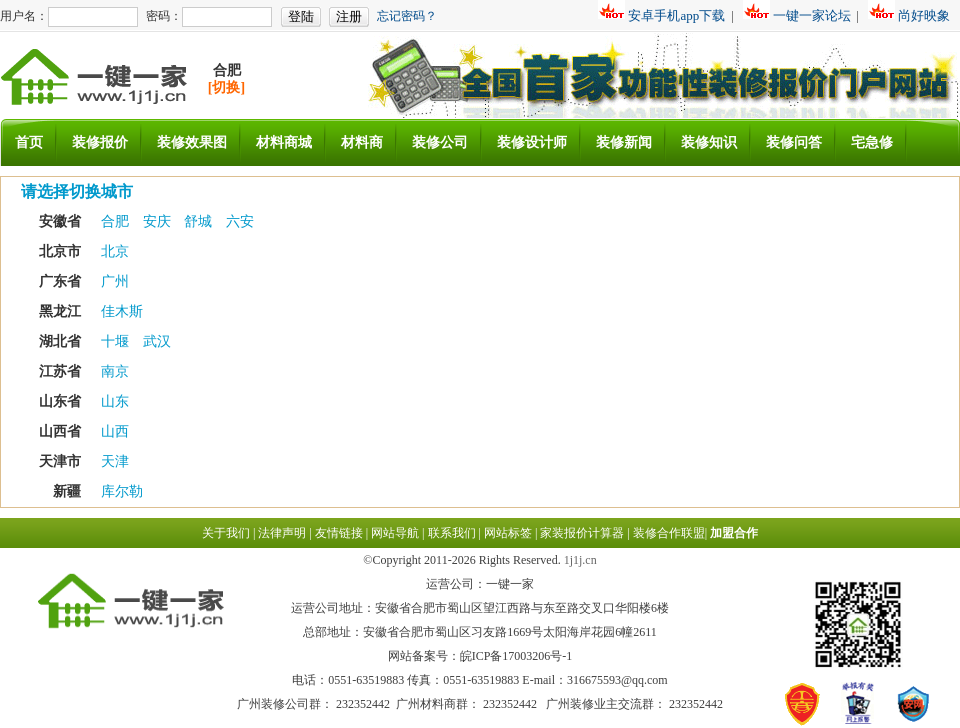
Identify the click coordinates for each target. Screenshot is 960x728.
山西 (115, 431)
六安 (240, 221)
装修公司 (440, 142)
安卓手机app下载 (676, 15)
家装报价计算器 (582, 533)
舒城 (200, 221)
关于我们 (226, 533)
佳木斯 (122, 311)
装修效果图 (192, 142)
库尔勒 (122, 491)
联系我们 (452, 533)
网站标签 (508, 533)
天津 (115, 461)
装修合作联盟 (669, 533)
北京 (115, 251)
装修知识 (709, 142)
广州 (115, 281)
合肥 (117, 221)
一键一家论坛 (812, 15)
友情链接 (339, 533)
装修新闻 (624, 142)
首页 (29, 142)
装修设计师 (532, 142)
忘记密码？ (407, 16)
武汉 (157, 341)
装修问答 (794, 142)
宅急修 (872, 142)
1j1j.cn (580, 560)
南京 (115, 371)
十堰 (117, 341)
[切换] (226, 87)
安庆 (159, 221)
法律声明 (282, 533)
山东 (115, 401)
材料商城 (284, 142)
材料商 (362, 142)
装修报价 (100, 142)
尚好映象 (924, 15)
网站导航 (395, 533)
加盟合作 (734, 533)
